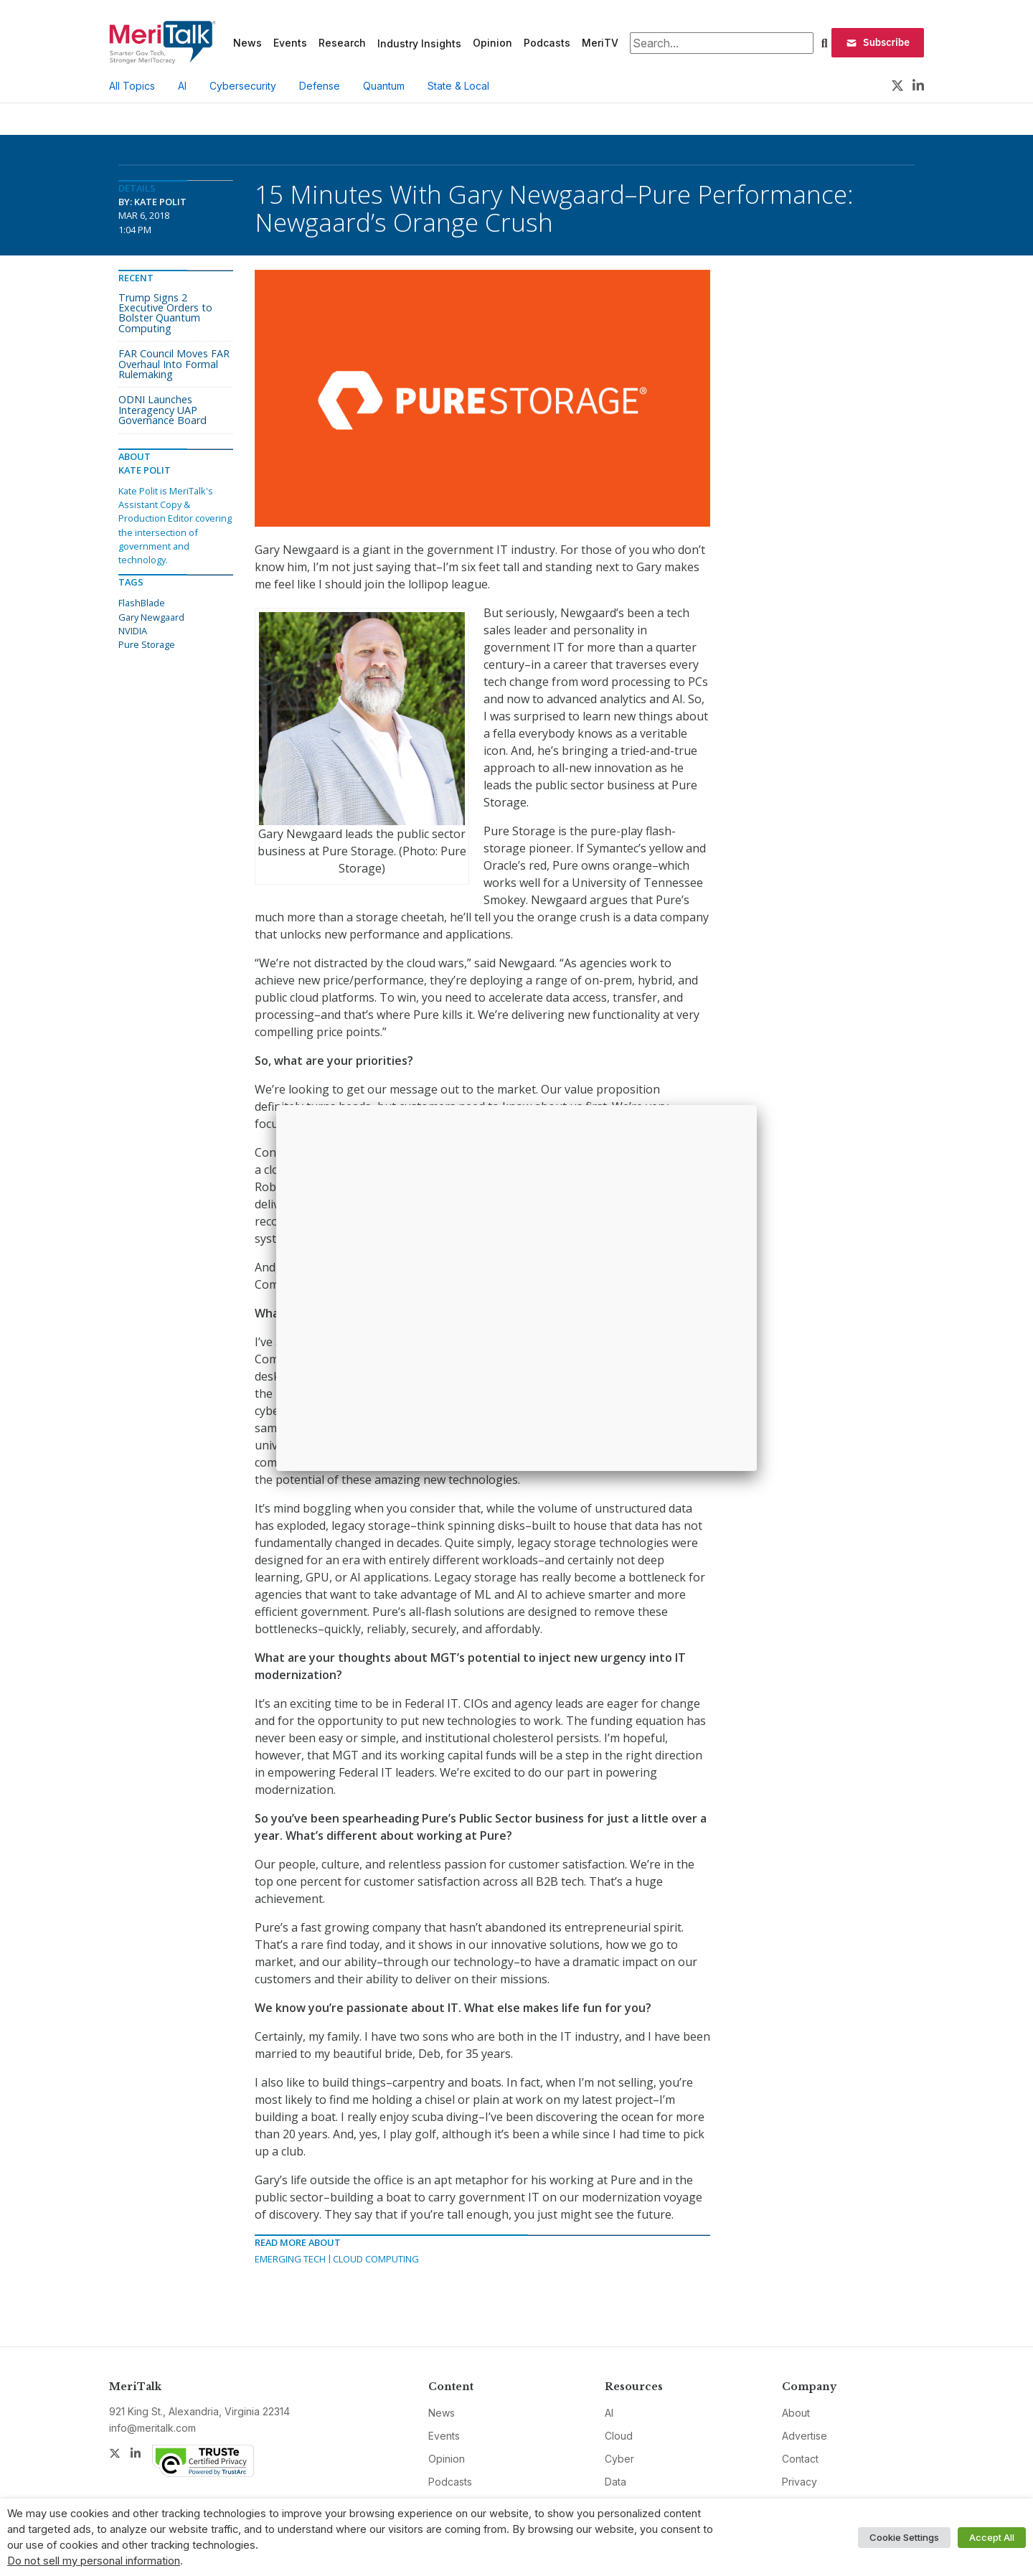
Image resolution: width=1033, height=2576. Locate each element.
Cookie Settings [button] (904, 2537)
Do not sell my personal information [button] (93, 2560)
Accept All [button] (991, 2537)
